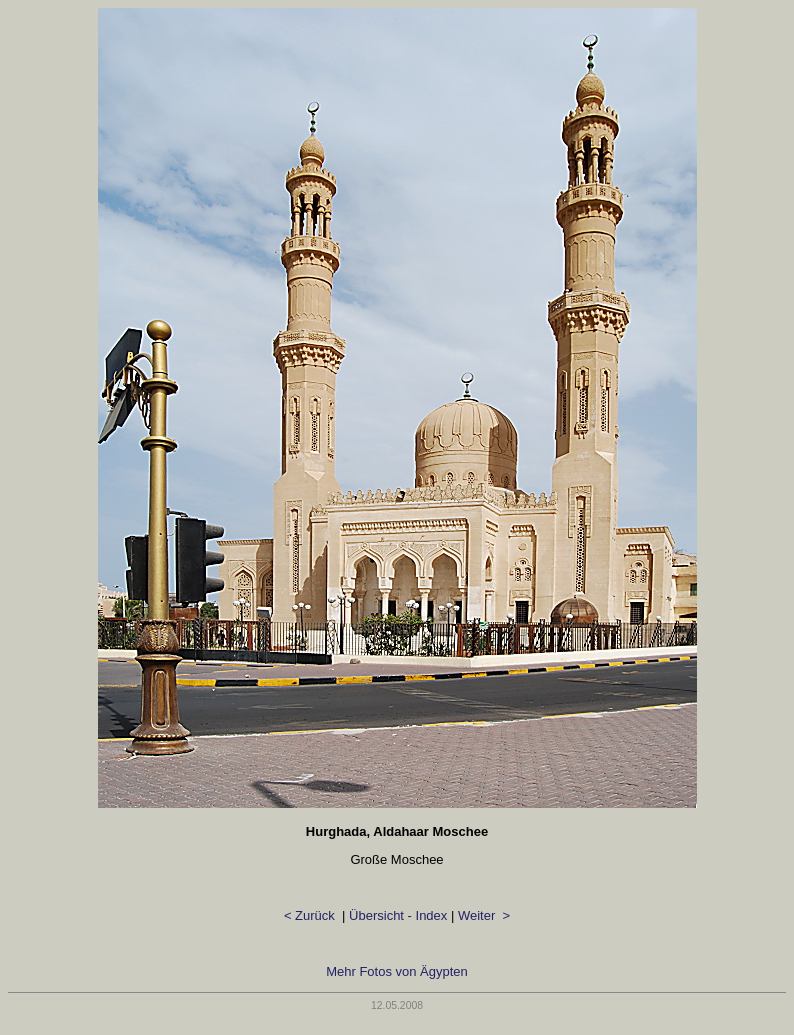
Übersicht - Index (398, 915)
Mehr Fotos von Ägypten (397, 971)
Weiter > (484, 915)
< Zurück (311, 915)
